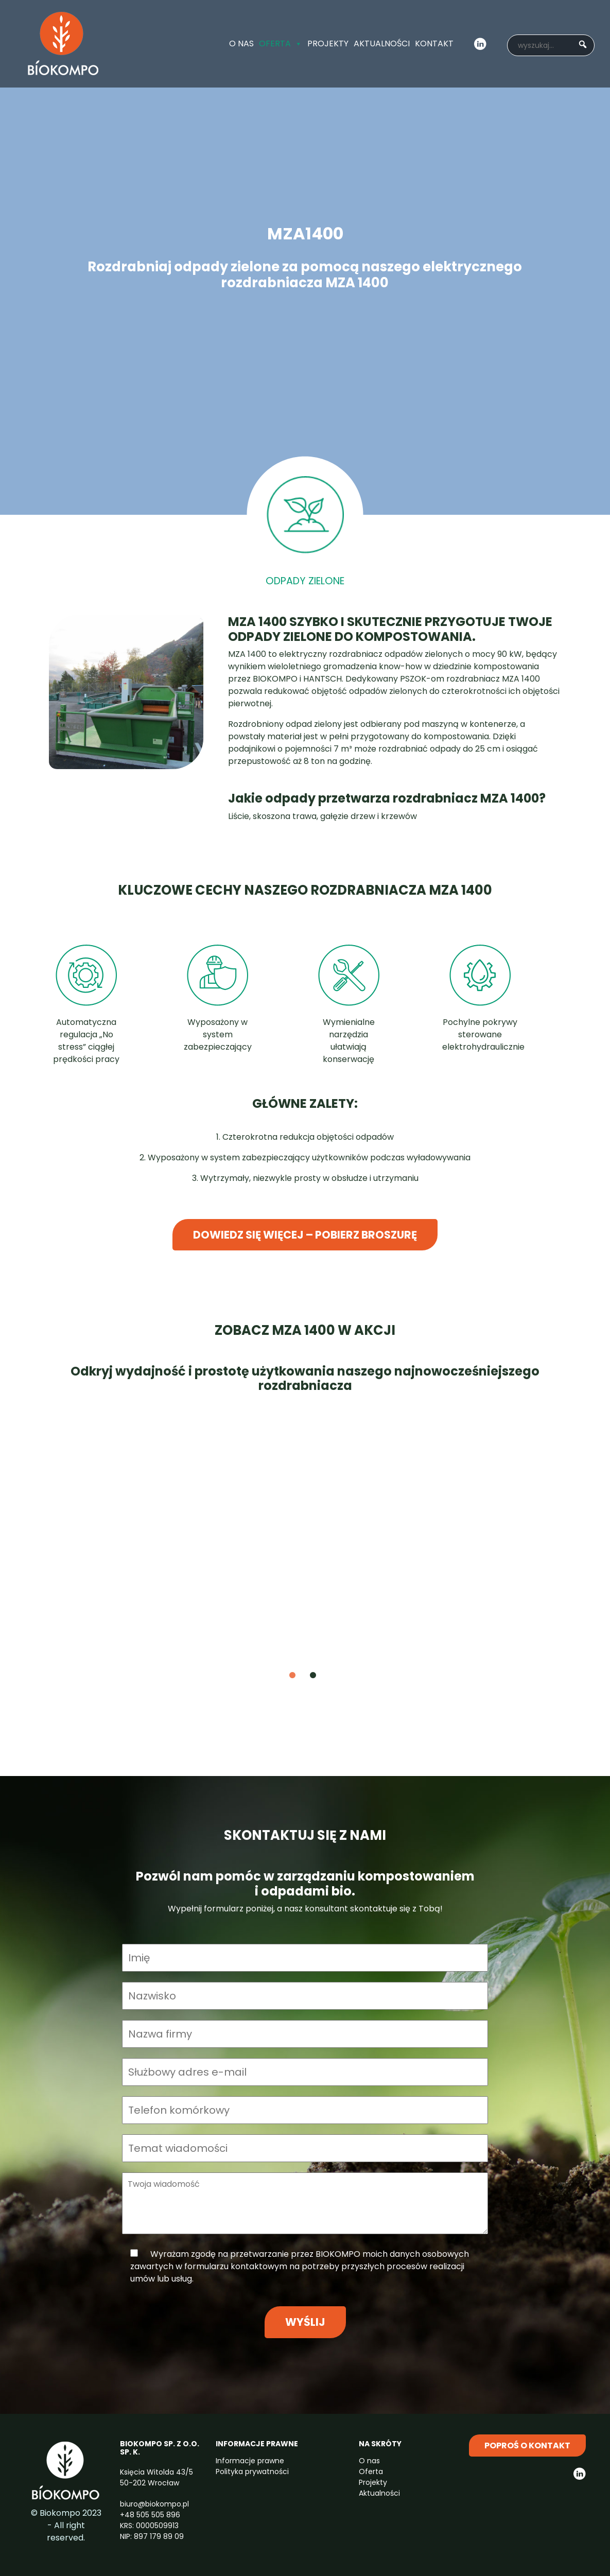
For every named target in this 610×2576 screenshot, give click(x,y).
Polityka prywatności (252, 2471)
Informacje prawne (250, 2461)
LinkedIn (480, 44)
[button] (582, 41)
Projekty (327, 43)
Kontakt (434, 43)
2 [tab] (328, 1675)
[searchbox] (551, 45)
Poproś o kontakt (527, 2445)
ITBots (63, 44)
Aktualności (382, 43)
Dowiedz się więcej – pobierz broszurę (305, 1234)
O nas (241, 43)
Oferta (280, 44)
